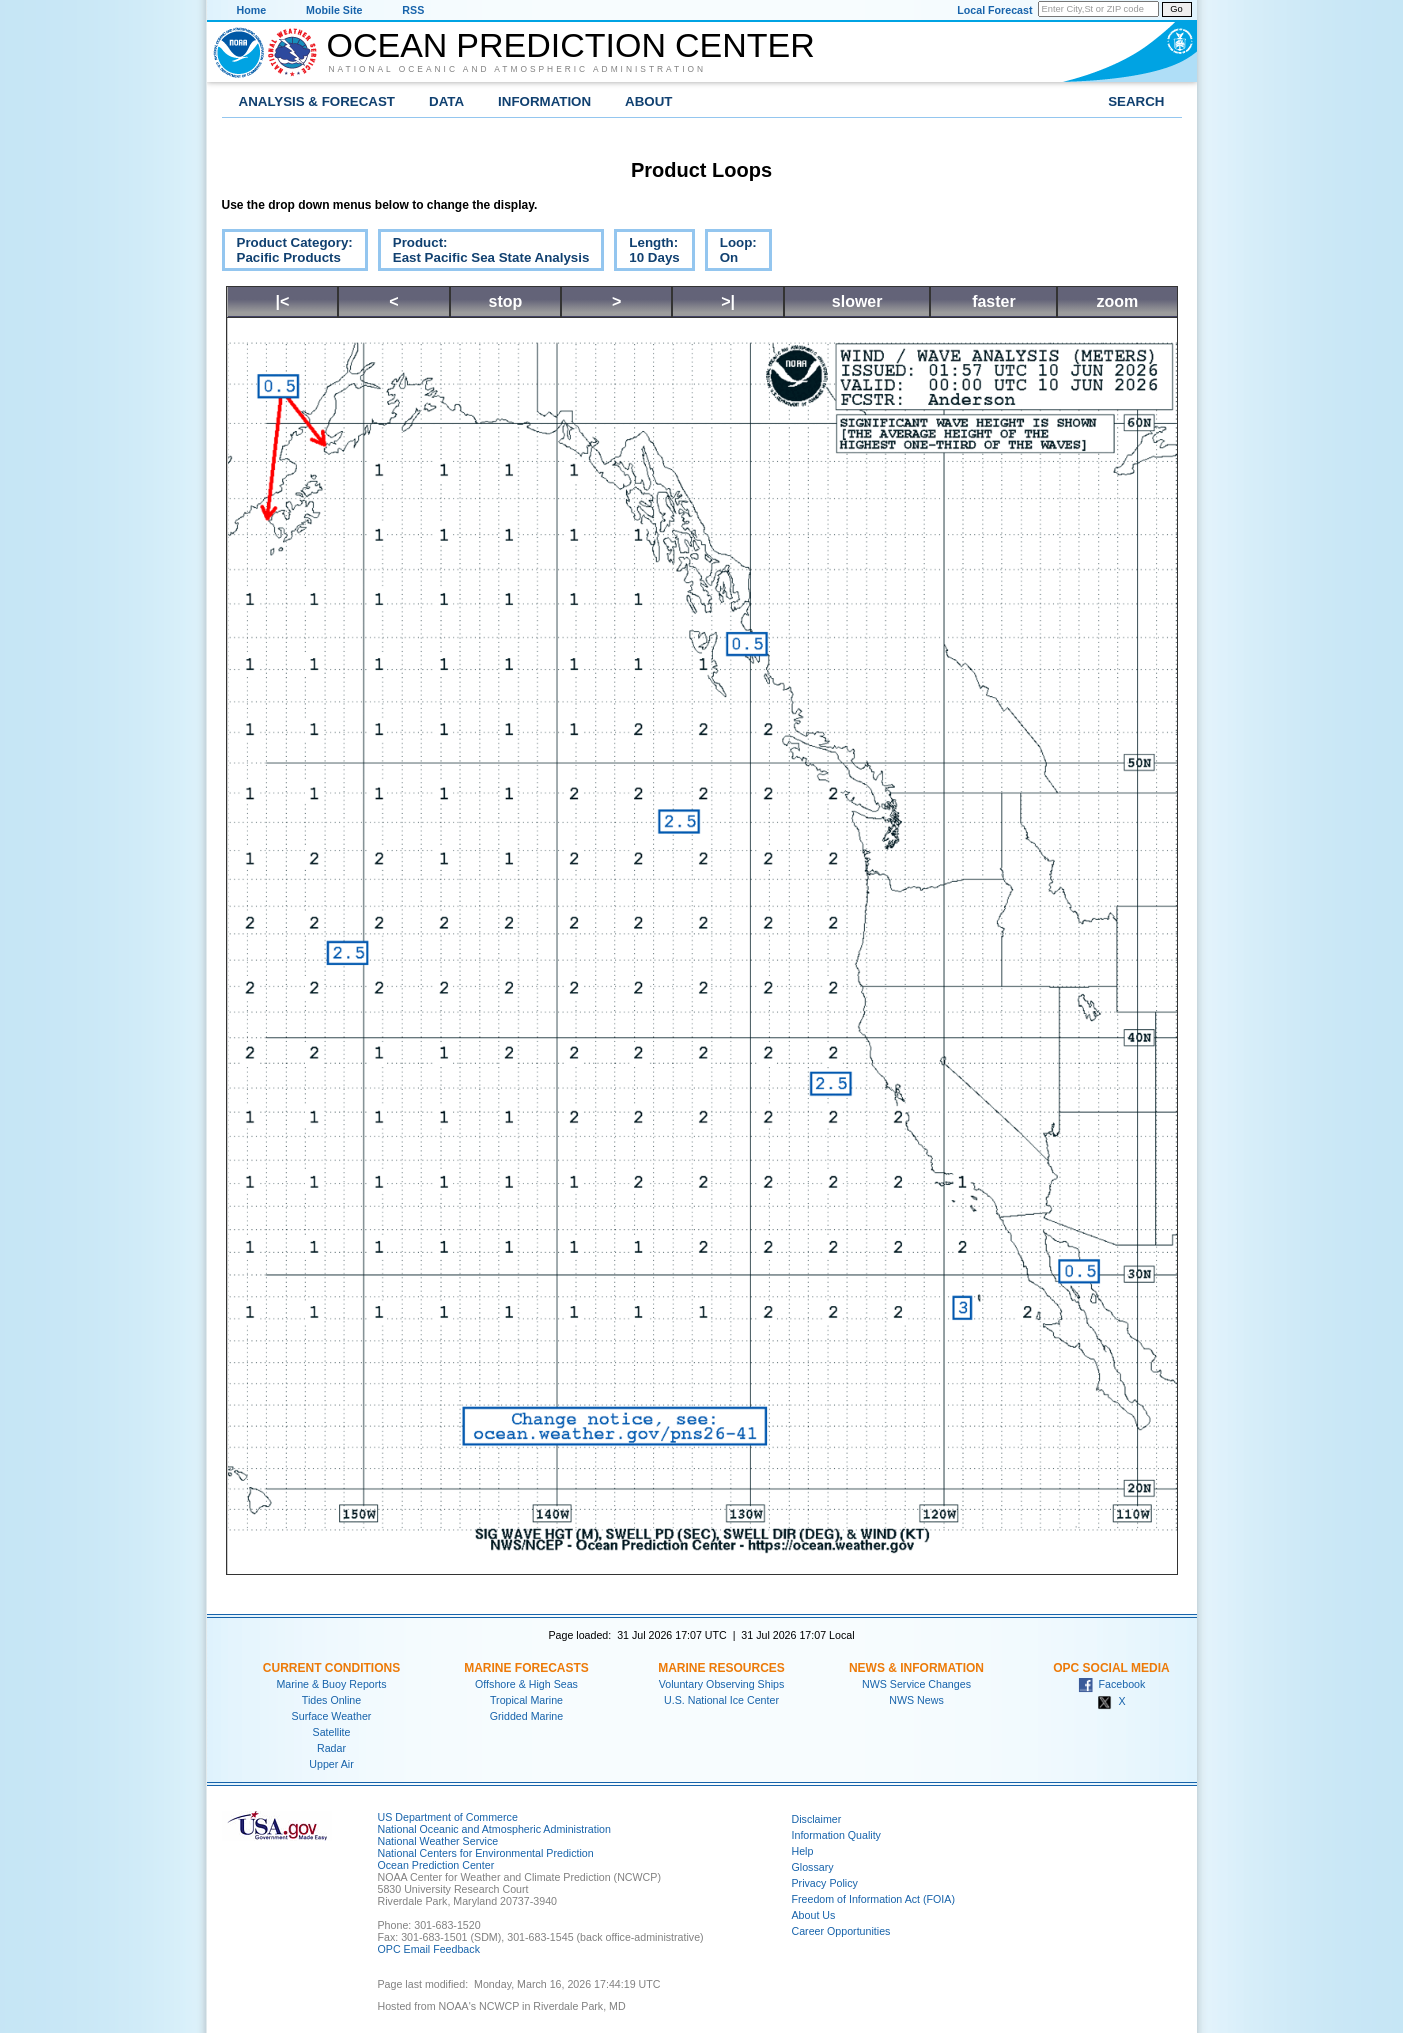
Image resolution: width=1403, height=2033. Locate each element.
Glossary (813, 1867)
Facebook (1112, 1684)
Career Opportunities (841, 1931)
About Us (814, 1915)
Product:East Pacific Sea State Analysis (484, 253)
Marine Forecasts (526, 1668)
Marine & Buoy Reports (331, 1684)
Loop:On (731, 253)
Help (803, 1851)
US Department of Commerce (448, 1817)
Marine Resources (721, 1668)
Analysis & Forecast (317, 101)
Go (1176, 9)
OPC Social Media (1111, 1668)
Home (252, 10)
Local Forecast (994, 10)
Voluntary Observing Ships (722, 1684)
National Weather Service (438, 1841)
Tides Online (331, 1700)
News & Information (916, 1668)
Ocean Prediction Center (571, 45)
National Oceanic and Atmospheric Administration (518, 69)
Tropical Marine (526, 1700)
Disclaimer (817, 1819)
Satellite (332, 1732)
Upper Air (331, 1764)
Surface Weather (332, 1716)
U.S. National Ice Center (721, 1700)
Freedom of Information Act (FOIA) (873, 1899)
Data (446, 101)
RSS (413, 10)
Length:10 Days (646, 253)
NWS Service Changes (916, 1684)
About (648, 101)
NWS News (916, 1700)
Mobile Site (334, 10)
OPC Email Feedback (429, 1949)
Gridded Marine (526, 1716)
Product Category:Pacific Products (287, 253)
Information (544, 101)
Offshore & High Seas (526, 1684)
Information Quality (836, 1835)
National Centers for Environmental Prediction (486, 1853)
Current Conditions (331, 1668)
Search (1136, 101)
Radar (331, 1748)
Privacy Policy (825, 1883)
